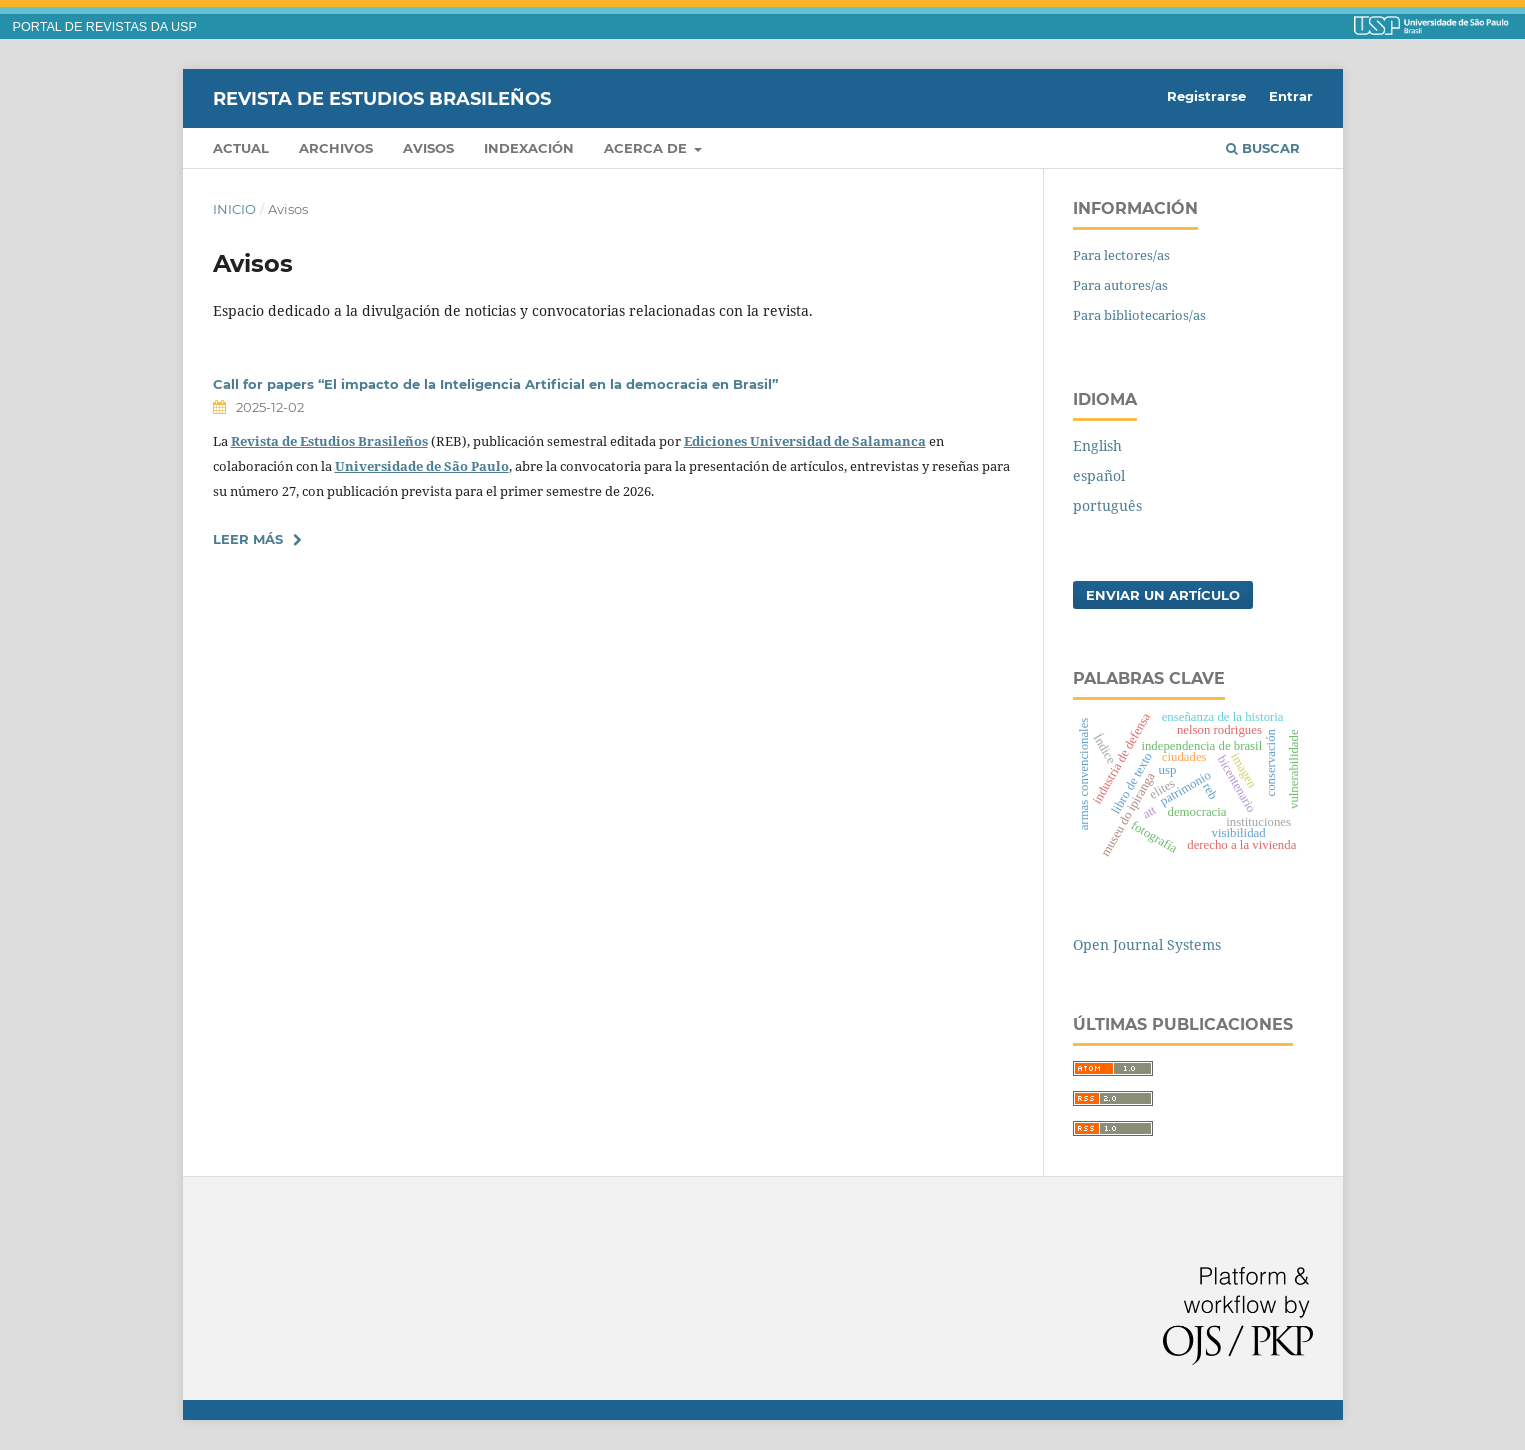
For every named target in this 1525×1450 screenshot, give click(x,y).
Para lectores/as (1121, 255)
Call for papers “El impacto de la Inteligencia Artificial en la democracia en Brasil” (495, 384)
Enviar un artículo (1163, 595)
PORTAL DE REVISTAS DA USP (105, 27)
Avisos (428, 148)
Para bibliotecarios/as (1139, 315)
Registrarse (1206, 96)
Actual (241, 148)
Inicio (234, 209)
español (1099, 475)
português (1107, 505)
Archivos (336, 148)
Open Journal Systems (1147, 944)
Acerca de (647, 148)
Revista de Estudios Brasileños (382, 98)
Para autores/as (1120, 285)
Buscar (1263, 148)
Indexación (529, 148)
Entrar (1291, 96)
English (1097, 445)
